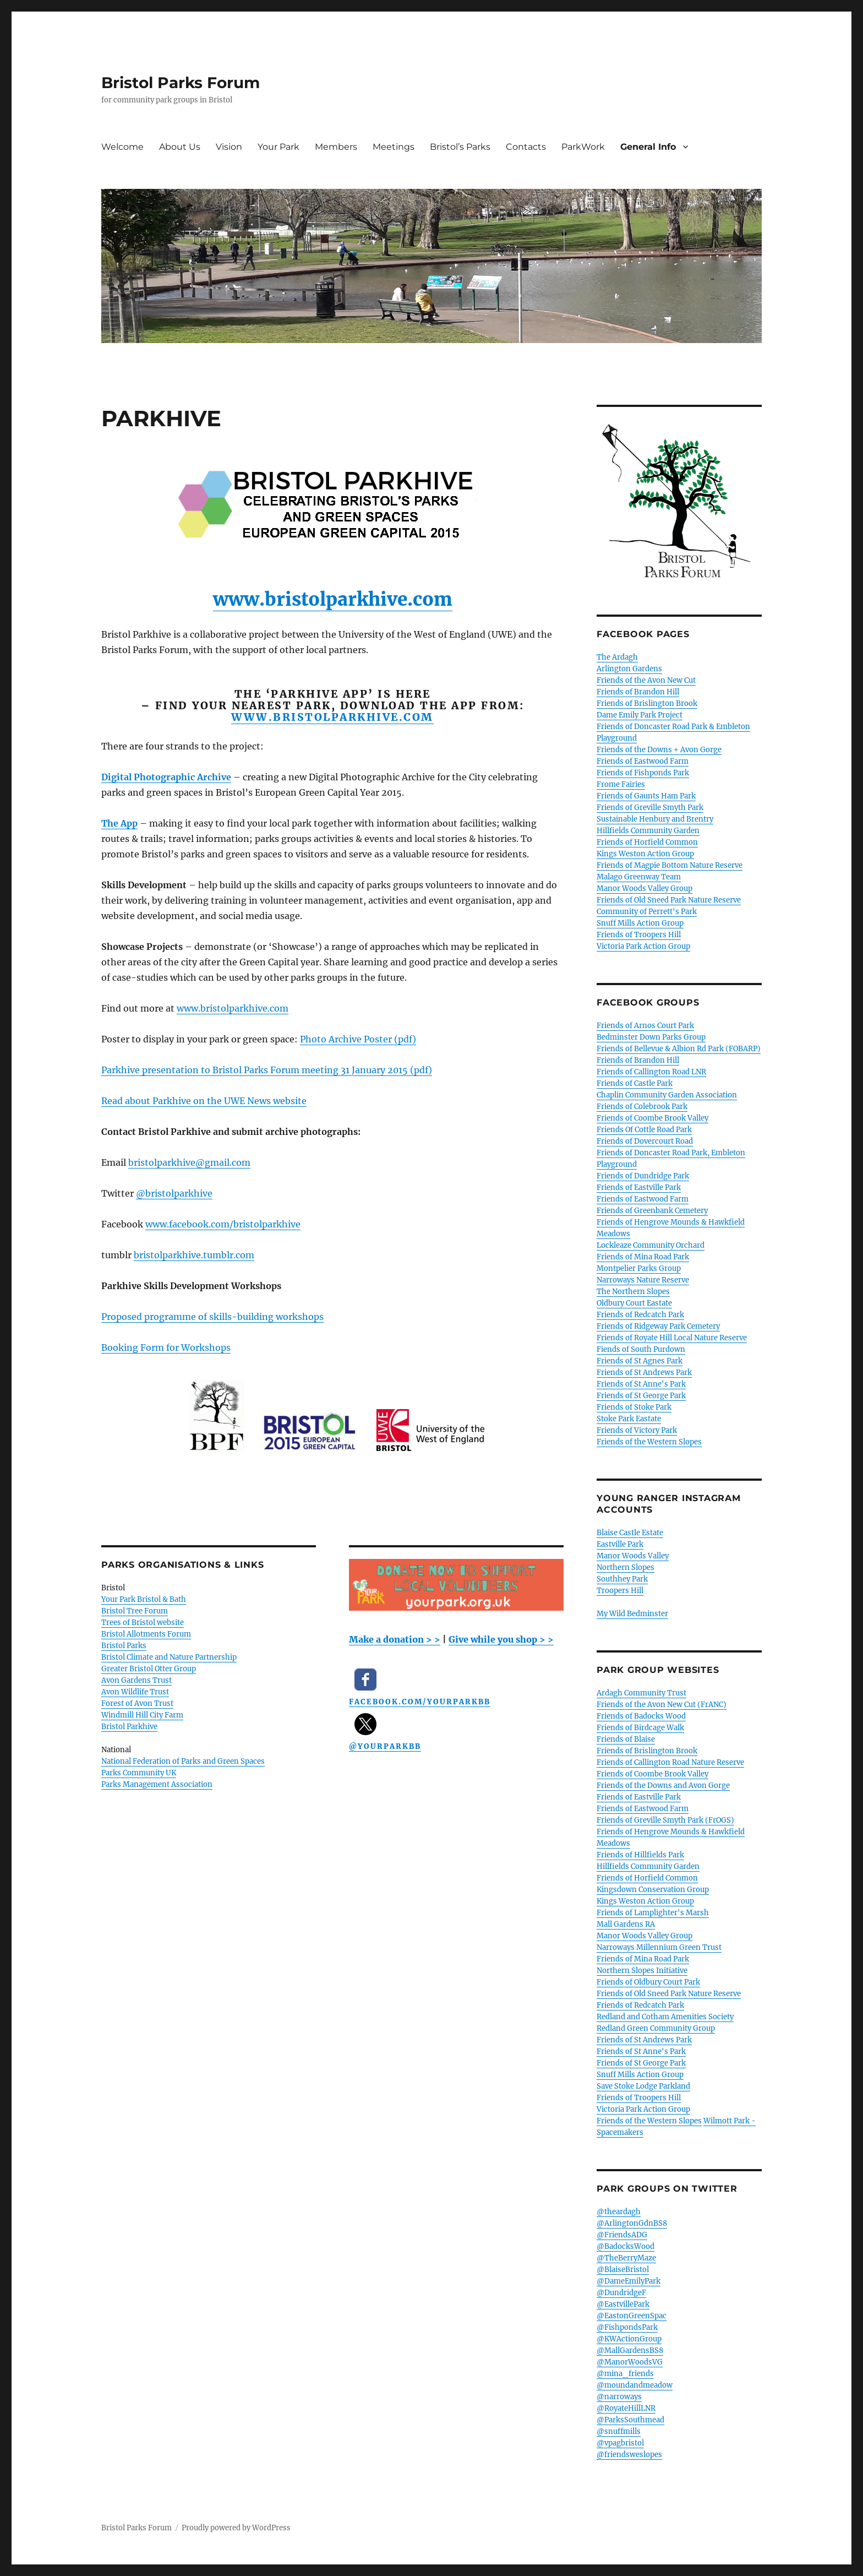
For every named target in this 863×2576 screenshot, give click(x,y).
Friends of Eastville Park (639, 1187)
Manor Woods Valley (633, 1556)
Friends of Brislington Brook (647, 703)
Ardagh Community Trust (641, 1693)
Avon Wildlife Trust (135, 1692)
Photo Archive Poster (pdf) (358, 1039)
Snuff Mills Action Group (640, 923)
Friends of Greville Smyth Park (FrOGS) (665, 1820)
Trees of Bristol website (142, 1622)
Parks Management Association (156, 1784)
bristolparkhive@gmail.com (189, 1162)
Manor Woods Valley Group (644, 888)
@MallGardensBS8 (630, 2350)
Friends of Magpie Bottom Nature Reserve (669, 865)
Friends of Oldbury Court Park (648, 1982)
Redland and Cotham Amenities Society (665, 2016)
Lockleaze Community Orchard (650, 1245)
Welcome (122, 147)
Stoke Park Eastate (629, 1418)
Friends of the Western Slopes (649, 1442)
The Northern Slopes (633, 1291)
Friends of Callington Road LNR (651, 1072)
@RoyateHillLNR (626, 2408)
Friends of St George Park (641, 1395)
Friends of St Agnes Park (639, 1361)
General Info (648, 147)
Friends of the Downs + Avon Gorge (659, 749)
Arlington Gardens (629, 668)
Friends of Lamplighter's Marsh (653, 1912)
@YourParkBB (385, 1746)
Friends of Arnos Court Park (645, 1025)
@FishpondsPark (627, 2327)
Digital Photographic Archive (166, 776)
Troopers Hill (620, 1590)
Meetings (393, 147)
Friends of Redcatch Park (640, 1314)
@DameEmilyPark (628, 2281)
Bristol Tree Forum (134, 1611)
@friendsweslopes (629, 2454)
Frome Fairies (621, 784)
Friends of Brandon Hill (638, 692)
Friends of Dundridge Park (643, 1176)
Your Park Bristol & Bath (143, 1599)
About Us (179, 147)
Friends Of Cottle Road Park (644, 1129)
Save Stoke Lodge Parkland (643, 2086)
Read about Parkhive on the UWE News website (204, 1100)
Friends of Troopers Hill (639, 934)
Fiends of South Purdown (641, 1349)
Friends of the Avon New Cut (646, 680)
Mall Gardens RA (626, 1924)
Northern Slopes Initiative (642, 1970)
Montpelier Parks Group (639, 1268)
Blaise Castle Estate (630, 1532)
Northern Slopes (625, 1567)
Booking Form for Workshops (166, 1347)
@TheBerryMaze (626, 2258)
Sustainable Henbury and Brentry (655, 819)
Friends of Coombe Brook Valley (652, 1118)
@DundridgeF (621, 2292)
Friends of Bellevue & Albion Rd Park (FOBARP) (679, 1048)
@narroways (619, 2396)
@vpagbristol (620, 2443)
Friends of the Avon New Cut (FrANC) (662, 1704)
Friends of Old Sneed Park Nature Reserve (669, 900)
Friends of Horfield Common (647, 842)
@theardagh (619, 2211)
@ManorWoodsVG (630, 2362)
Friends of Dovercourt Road (645, 1141)
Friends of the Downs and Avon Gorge (663, 1785)
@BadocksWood (625, 2246)
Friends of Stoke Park (634, 1407)
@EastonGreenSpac (632, 2315)
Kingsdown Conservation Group (653, 1889)
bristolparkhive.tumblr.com (194, 1254)
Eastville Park (620, 1544)
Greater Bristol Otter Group (148, 1668)
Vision (229, 147)
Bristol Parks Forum (180, 82)
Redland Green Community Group (656, 2028)
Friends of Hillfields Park (640, 1855)
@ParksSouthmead (630, 2420)
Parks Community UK (138, 1773)
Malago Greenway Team (639, 877)
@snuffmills (619, 2431)
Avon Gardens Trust (136, 1680)
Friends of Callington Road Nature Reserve (670, 1762)
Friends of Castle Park (635, 1083)
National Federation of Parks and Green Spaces (183, 1761)
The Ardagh (617, 657)
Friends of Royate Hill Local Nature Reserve (672, 1338)
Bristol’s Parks (460, 147)
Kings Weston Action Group (645, 853)
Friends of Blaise (626, 1739)
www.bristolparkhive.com (332, 599)
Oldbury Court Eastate (634, 1303)
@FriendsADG (622, 2235)
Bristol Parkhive (129, 1726)
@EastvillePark (623, 2304)
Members (336, 147)
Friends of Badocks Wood (641, 1716)
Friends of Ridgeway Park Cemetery (658, 1326)
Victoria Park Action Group (643, 946)
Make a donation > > (394, 1639)
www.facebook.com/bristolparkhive (223, 1224)
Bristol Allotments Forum (146, 1634)
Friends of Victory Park (637, 1430)
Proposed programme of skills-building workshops (212, 1316)
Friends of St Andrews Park (644, 1372)
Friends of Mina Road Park (643, 1257)
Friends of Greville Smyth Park (650, 807)
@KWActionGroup (629, 2339)
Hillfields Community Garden (648, 830)
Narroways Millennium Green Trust (659, 1947)
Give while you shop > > (501, 1639)
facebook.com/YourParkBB (419, 1702)
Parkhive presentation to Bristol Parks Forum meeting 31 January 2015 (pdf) (266, 1069)
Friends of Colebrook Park (642, 1106)
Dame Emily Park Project (639, 715)
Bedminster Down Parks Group (651, 1037)
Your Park (278, 147)
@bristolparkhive (174, 1193)
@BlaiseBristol (623, 2269)
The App (119, 823)
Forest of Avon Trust (137, 1703)
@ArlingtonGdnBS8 (632, 2223)
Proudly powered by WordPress (236, 2527)
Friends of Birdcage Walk (640, 1727)
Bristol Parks (123, 1645)
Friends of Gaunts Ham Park (646, 796)
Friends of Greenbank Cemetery (652, 1210)
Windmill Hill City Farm (142, 1715)
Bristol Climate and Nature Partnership (169, 1657)
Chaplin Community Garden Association (667, 1095)
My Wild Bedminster (632, 1613)
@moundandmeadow (635, 2385)
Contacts (526, 147)
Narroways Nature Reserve (643, 1280)
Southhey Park (622, 1579)
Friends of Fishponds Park (643, 773)
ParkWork (583, 147)
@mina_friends (625, 2373)
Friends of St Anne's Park (641, 1384)
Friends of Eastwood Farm (643, 761)
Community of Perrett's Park (647, 911)
